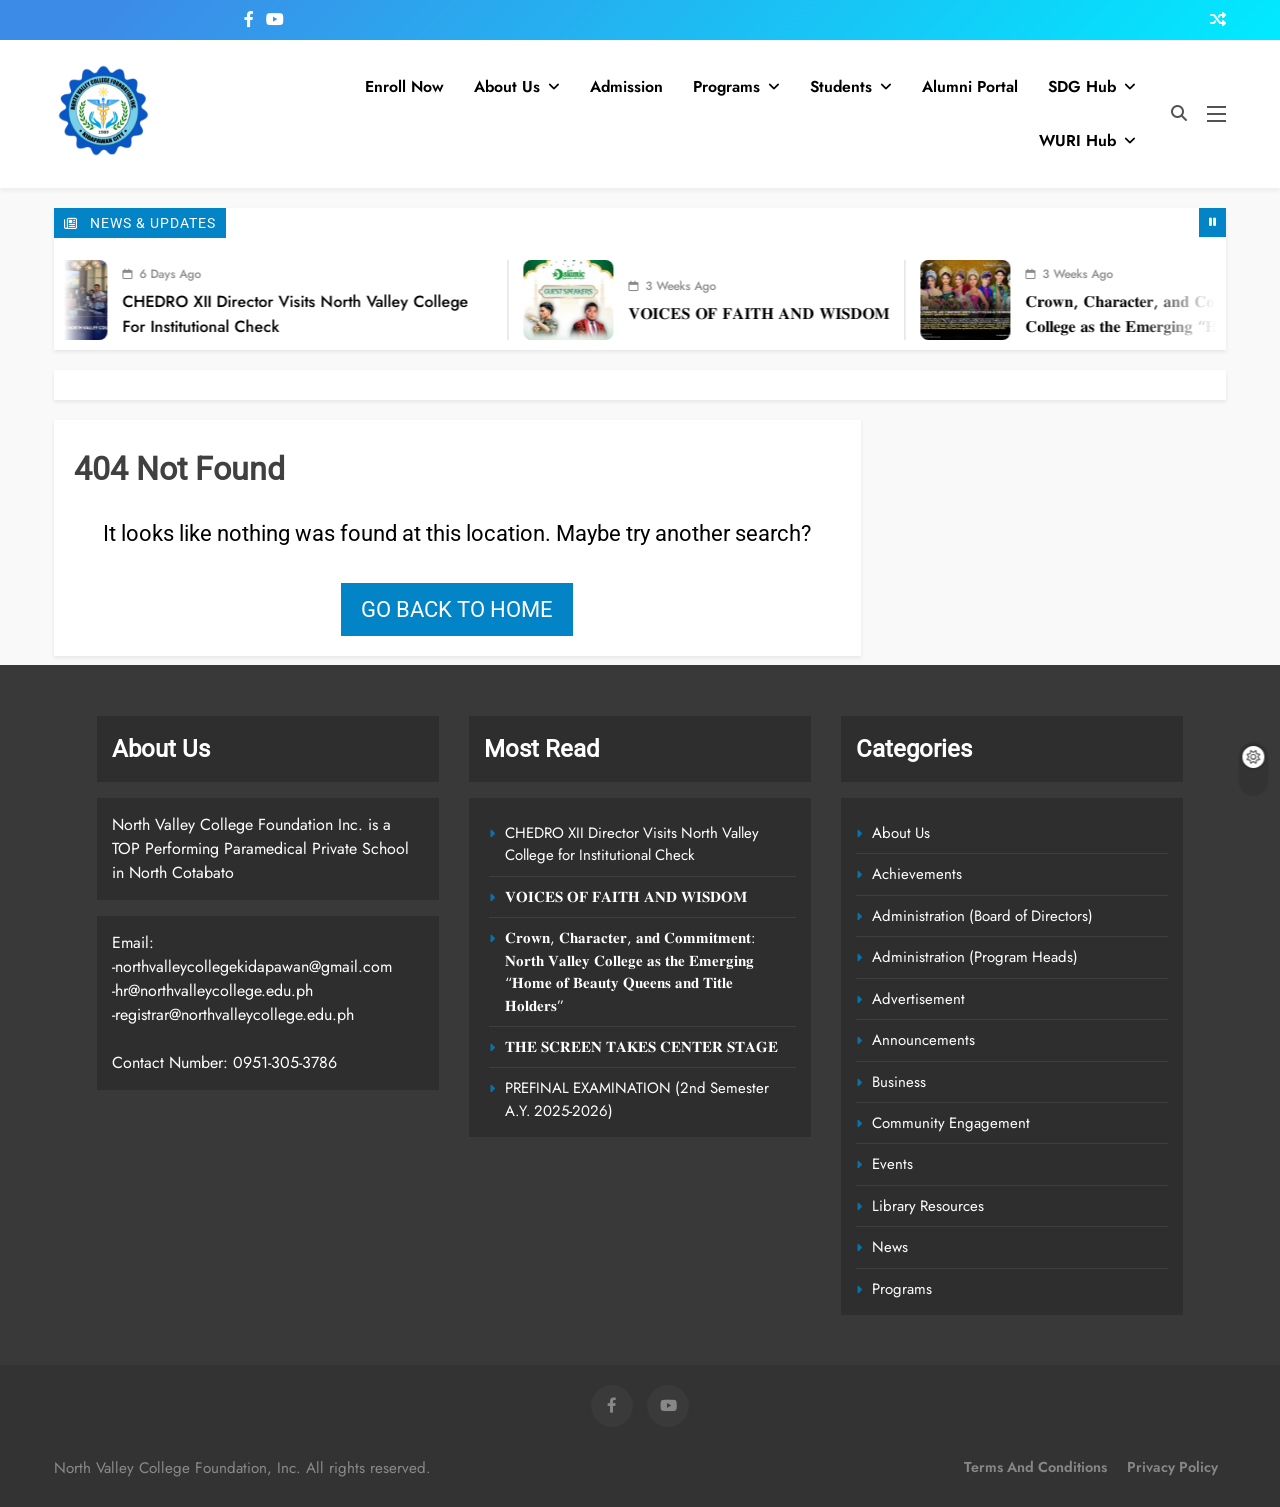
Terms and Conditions (1035, 1467)
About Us (507, 86)
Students (841, 86)
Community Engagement (951, 1123)
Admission (626, 86)
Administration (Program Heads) (975, 957)
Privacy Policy (1172, 1467)
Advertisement (918, 999)
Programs (726, 86)
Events (892, 1164)
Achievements (917, 874)
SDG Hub (1082, 86)
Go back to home (457, 609)
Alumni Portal (970, 86)
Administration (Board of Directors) (982, 916)
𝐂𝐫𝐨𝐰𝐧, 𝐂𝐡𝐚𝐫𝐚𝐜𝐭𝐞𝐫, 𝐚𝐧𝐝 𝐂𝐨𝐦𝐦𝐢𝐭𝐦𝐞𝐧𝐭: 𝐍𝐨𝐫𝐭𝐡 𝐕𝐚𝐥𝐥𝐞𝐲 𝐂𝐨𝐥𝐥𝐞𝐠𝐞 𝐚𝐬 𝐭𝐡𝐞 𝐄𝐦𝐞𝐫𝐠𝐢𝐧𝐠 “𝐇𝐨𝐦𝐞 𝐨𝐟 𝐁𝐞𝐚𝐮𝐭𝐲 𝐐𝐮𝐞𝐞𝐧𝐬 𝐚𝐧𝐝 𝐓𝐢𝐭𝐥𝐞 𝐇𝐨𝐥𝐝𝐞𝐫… (630, 971)
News (890, 1247)
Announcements (923, 1040)
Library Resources (928, 1206)
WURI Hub (1077, 140)
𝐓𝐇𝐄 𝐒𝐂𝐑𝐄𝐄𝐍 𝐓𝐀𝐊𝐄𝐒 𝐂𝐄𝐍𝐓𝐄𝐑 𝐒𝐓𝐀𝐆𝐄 (641, 1047)
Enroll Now (404, 86)
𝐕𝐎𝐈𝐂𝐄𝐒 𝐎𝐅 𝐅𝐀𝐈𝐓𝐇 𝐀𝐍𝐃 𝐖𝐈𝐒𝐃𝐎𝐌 (797, 313)
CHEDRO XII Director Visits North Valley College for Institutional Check (632, 844)
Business (899, 1082)
